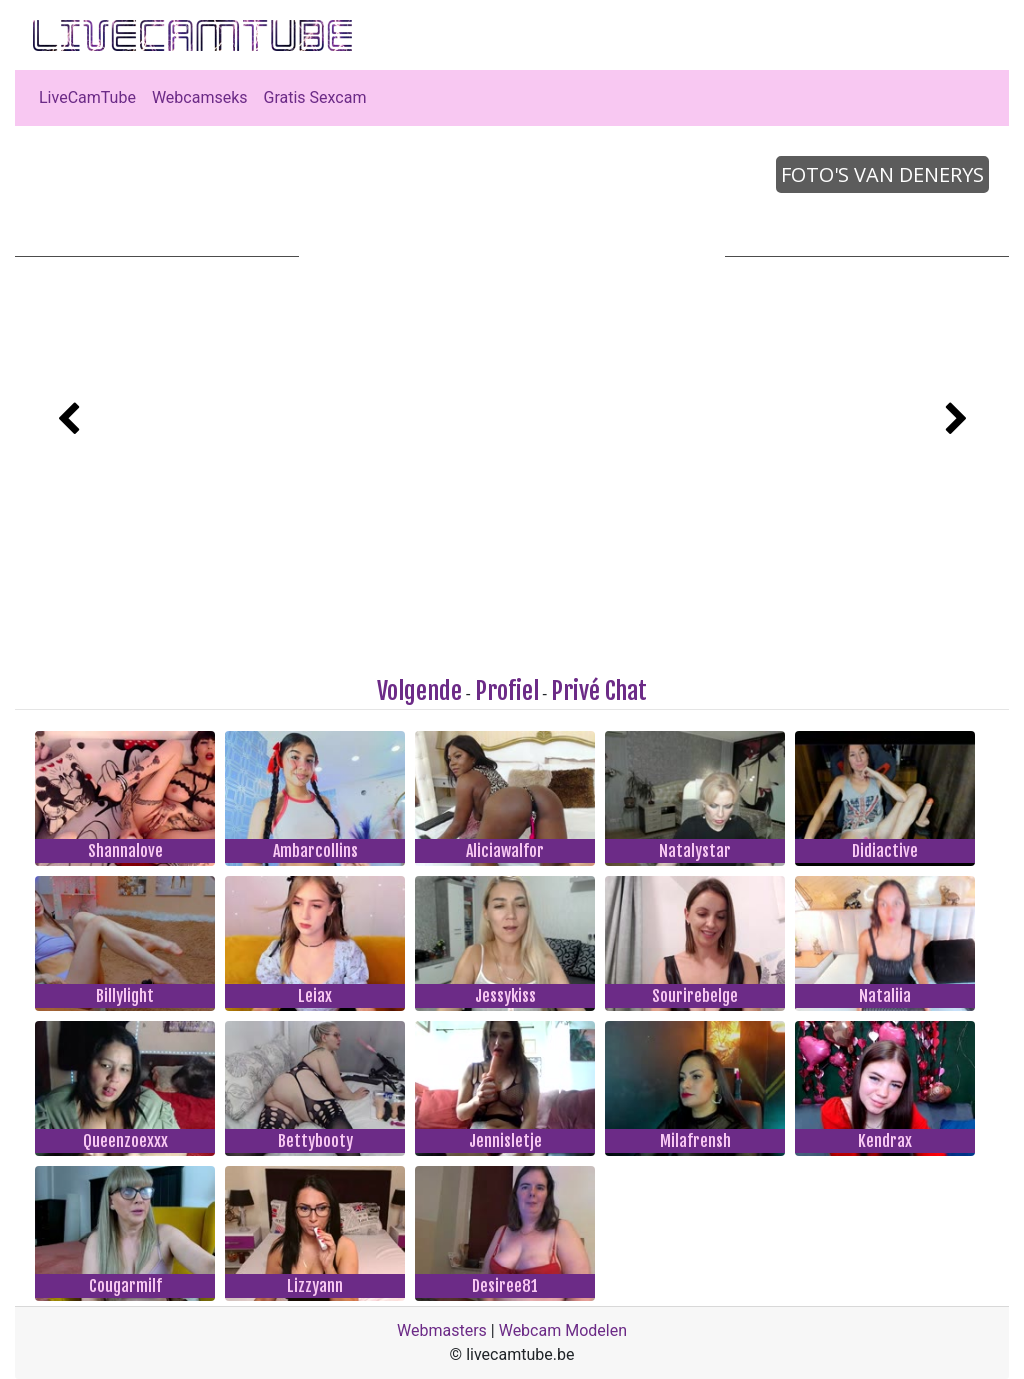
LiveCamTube (87, 97)
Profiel (507, 691)
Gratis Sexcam (315, 97)
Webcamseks (200, 97)
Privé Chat (599, 691)
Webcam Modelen (563, 1330)
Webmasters (442, 1330)
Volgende (419, 691)
